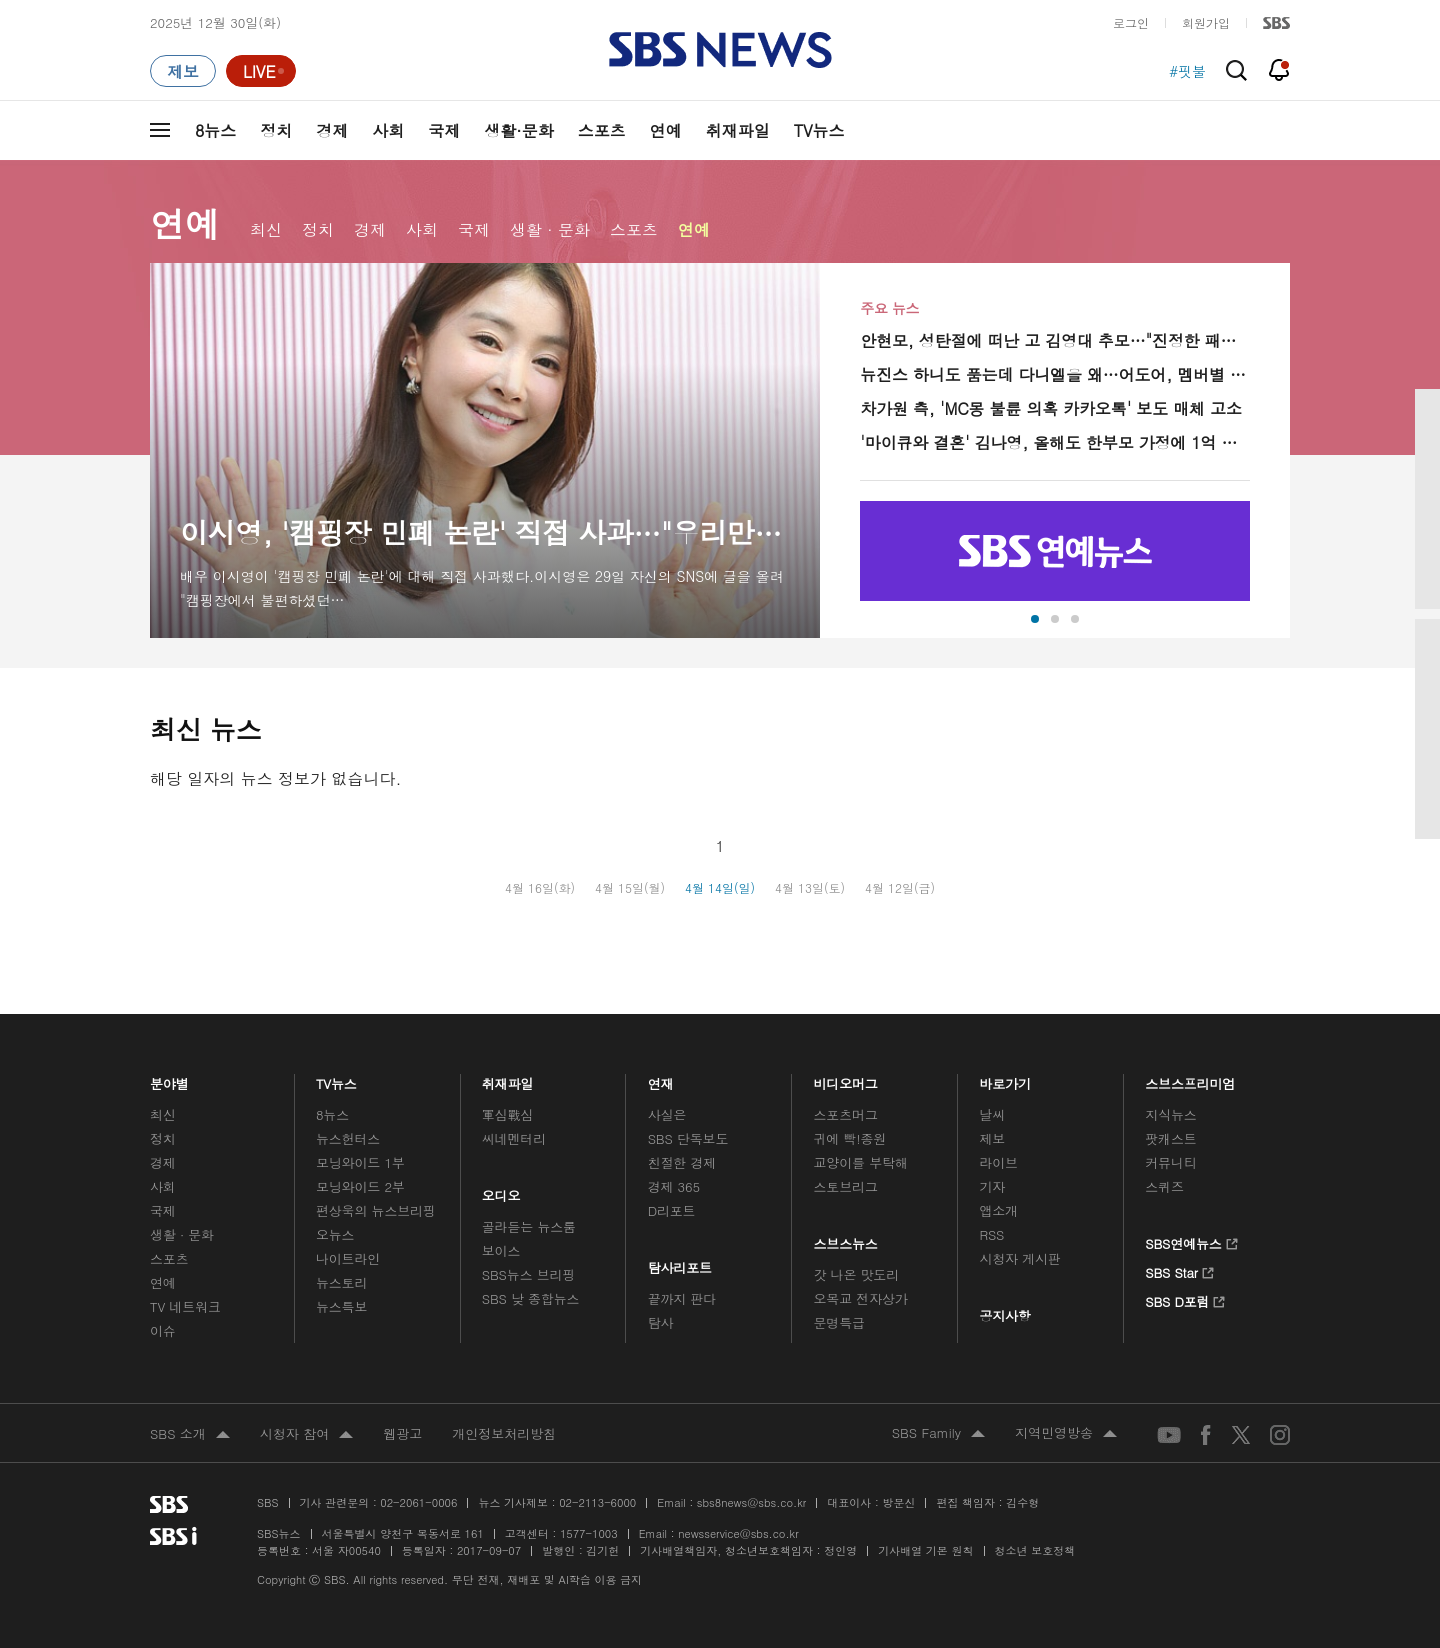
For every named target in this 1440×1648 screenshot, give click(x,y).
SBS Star (1179, 1270)
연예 (666, 130)
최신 (266, 229)
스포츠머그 (846, 1114)
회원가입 (1206, 22)
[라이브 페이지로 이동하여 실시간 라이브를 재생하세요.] (261, 71)
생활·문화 (518, 130)
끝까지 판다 (682, 1298)
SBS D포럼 (1185, 1299)
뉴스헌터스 (348, 1138)
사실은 (667, 1114)
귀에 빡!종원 (850, 1138)
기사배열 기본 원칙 (925, 1550)
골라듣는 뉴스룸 (529, 1226)
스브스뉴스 (846, 1239)
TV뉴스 (819, 130)
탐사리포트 (680, 1263)
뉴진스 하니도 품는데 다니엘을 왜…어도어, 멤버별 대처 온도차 (1055, 374)
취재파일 (738, 130)
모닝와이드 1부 (360, 1162)
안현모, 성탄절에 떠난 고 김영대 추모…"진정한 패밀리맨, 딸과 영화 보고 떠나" (1055, 340)
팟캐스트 (1170, 1138)
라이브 (998, 1162)
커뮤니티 (1170, 1162)
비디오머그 (846, 1079)
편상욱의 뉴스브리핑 (376, 1210)
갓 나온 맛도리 (857, 1274)
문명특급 (839, 1322)
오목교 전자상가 (861, 1298)
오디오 (501, 1191)
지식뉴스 (1170, 1114)
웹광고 (402, 1433)
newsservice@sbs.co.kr (738, 1533)
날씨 (992, 1114)
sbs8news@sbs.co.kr (751, 1502)
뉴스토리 (341, 1282)
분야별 (169, 1079)
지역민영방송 (1066, 1434)
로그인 (1131, 22)
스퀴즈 (1164, 1186)
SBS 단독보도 (688, 1138)
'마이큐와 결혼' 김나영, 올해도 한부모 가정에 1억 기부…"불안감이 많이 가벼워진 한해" (1055, 442)
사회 (388, 130)
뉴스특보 (341, 1306)
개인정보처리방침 (504, 1433)
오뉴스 (335, 1234)
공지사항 (1004, 1315)
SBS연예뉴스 (1191, 1241)
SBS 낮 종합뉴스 (531, 1298)
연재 (661, 1079)
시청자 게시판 (1019, 1258)
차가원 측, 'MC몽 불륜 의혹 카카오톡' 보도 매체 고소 (1050, 408)
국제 (444, 130)
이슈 (163, 1330)
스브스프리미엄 (1190, 1079)
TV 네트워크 (185, 1306)
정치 (276, 130)
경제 (332, 130)
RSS (991, 1234)
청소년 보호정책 (1035, 1550)
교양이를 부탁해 (861, 1162)
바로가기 (1005, 1079)
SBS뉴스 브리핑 (529, 1274)
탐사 (661, 1322)
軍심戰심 (507, 1114)
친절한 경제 (682, 1162)
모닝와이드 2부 (360, 1186)
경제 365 (674, 1186)
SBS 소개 (190, 1435)
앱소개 (998, 1210)
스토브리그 (846, 1186)
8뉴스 (215, 130)
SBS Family (938, 1434)
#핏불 (1187, 71)
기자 (992, 1186)
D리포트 (672, 1210)
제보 (992, 1138)
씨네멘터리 (514, 1138)
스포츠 (602, 130)
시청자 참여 (306, 1435)
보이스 (501, 1250)
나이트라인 (348, 1258)
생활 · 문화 (550, 229)
